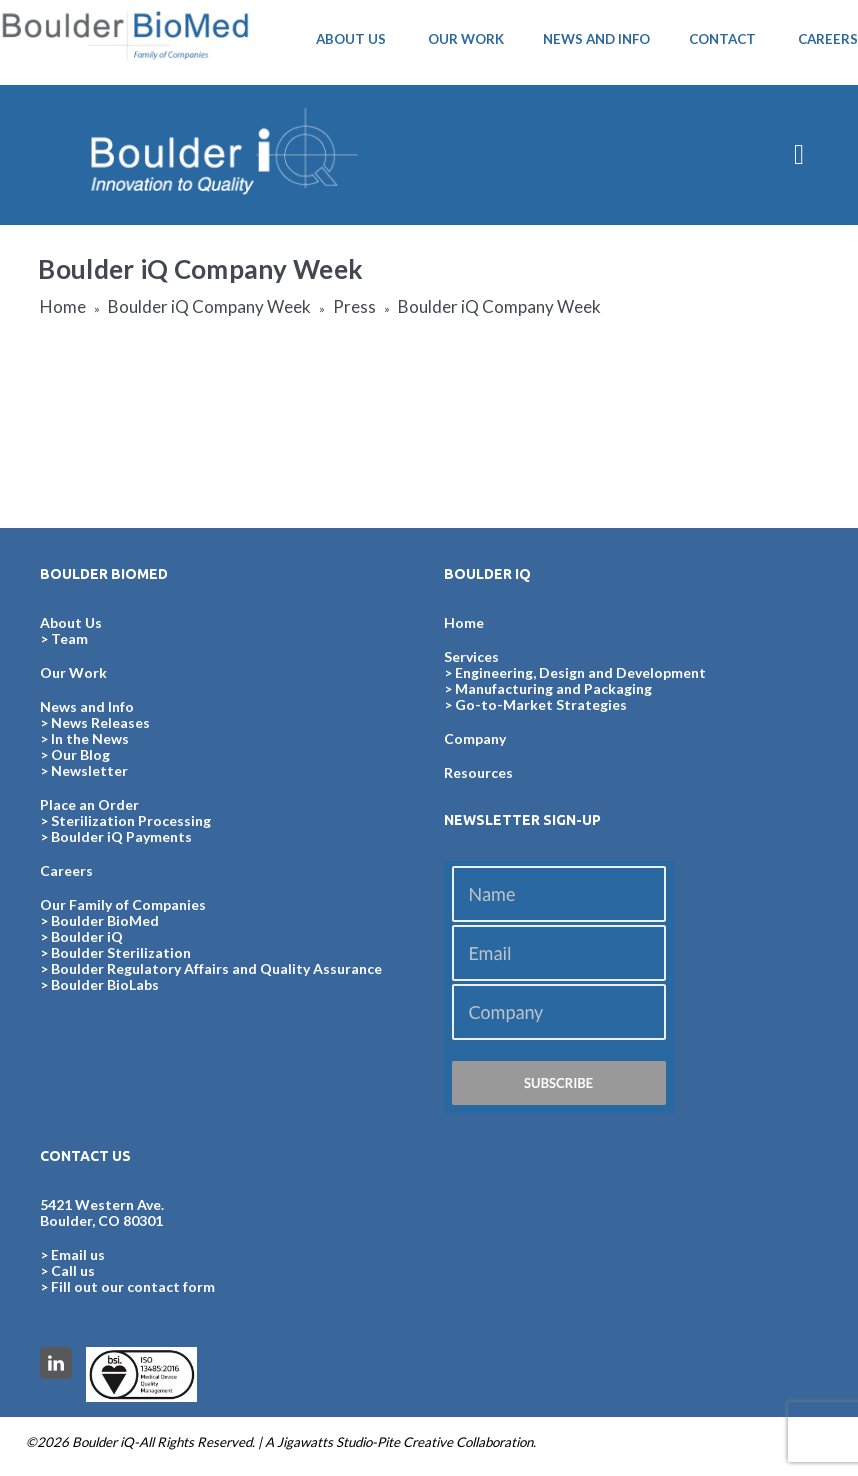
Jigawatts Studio (324, 1442)
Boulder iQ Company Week (209, 306)
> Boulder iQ (81, 936)
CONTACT (722, 39)
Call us (73, 1270)
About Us (71, 622)
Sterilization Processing (131, 820)
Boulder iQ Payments (121, 836)
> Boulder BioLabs (99, 984)
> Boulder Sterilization (115, 952)
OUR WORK (466, 39)
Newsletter (89, 770)
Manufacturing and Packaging (553, 688)
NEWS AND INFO (596, 39)
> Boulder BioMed (99, 920)
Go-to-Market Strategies (541, 704)
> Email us (72, 1254)
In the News (90, 738)
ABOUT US (351, 39)
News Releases (100, 722)
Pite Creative (415, 1442)
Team (69, 638)
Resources (478, 772)
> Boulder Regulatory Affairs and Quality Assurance (211, 968)
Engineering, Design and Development (580, 672)
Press (354, 306)
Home (63, 306)
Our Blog (80, 754)
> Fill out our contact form (127, 1286)
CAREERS (828, 39)
